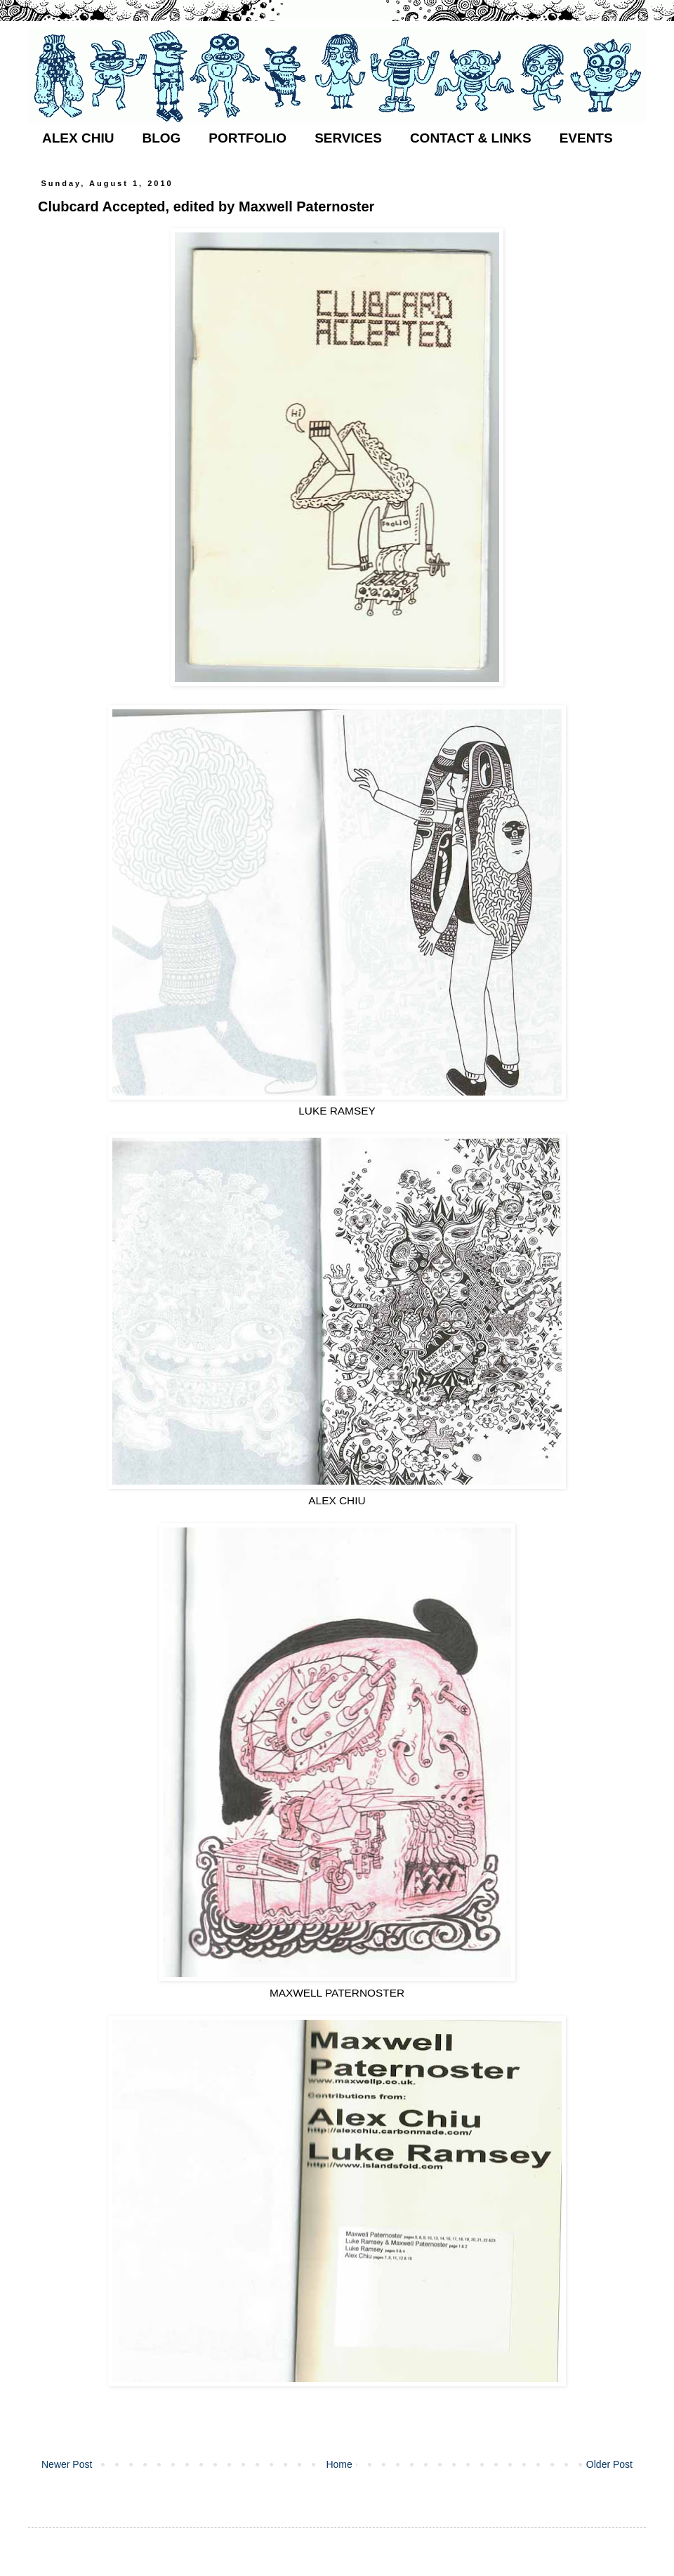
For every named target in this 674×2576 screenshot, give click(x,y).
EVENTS (586, 138)
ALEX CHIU (78, 138)
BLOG (161, 138)
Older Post (609, 2464)
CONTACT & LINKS (470, 138)
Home (339, 2464)
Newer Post (66, 2464)
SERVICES (348, 138)
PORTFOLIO (247, 138)
